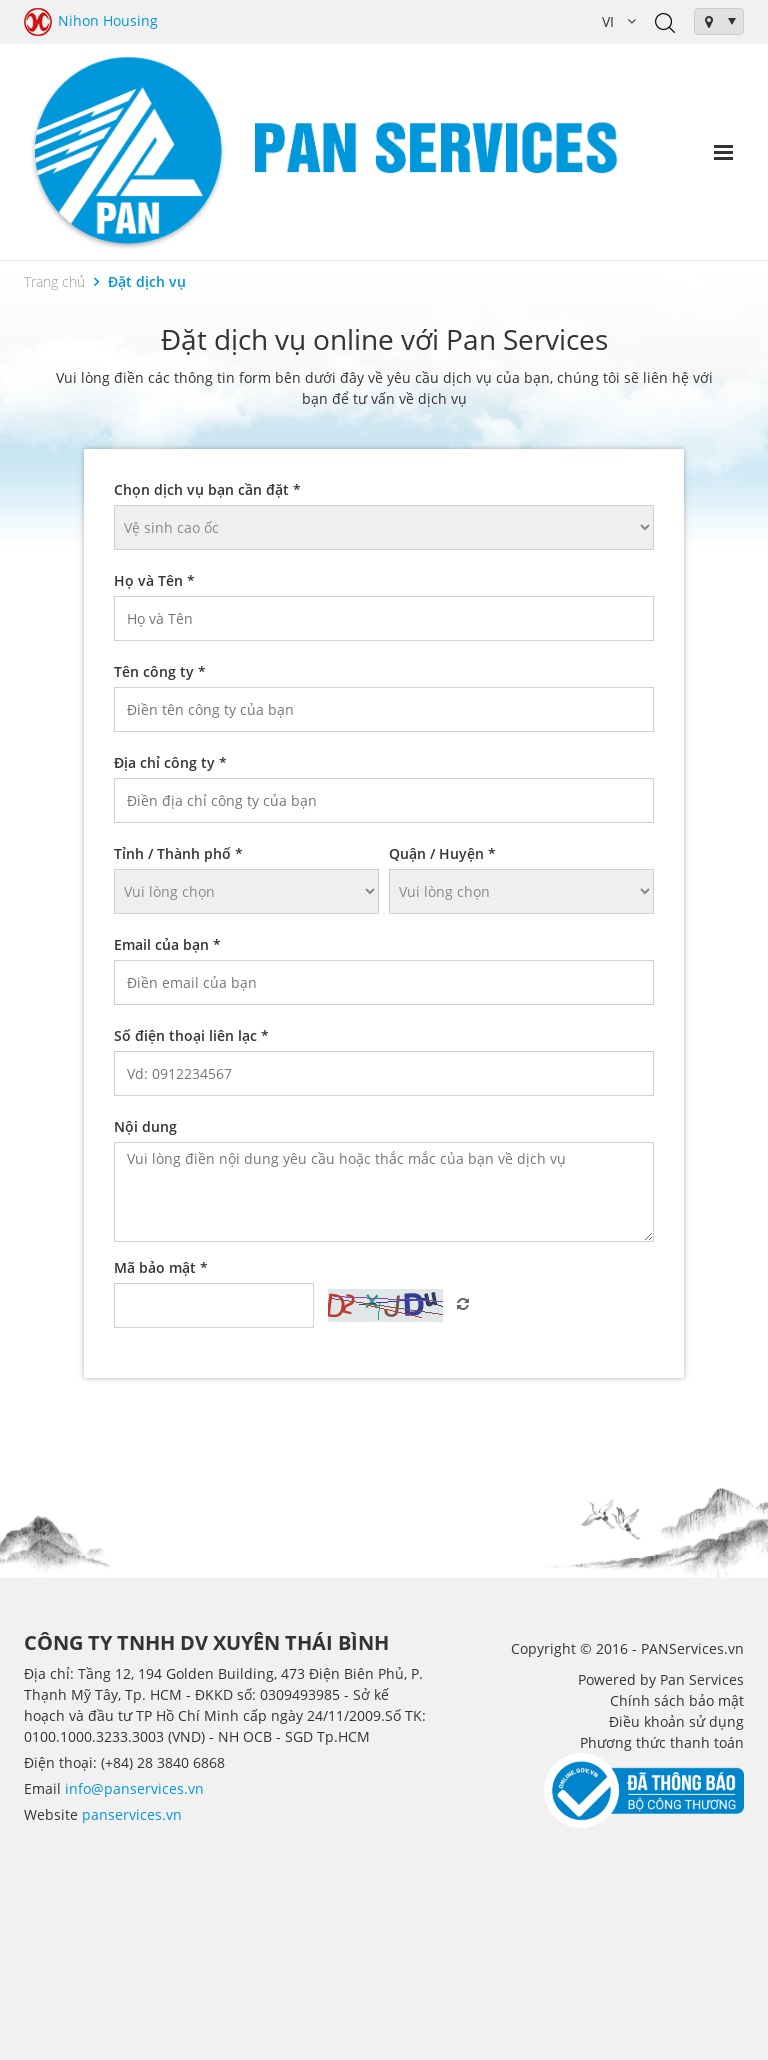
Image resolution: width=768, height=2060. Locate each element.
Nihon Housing (91, 22)
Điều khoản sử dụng (676, 1721)
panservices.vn (132, 1814)
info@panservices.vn (134, 1788)
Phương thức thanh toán (662, 1742)
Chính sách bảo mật (677, 1700)
